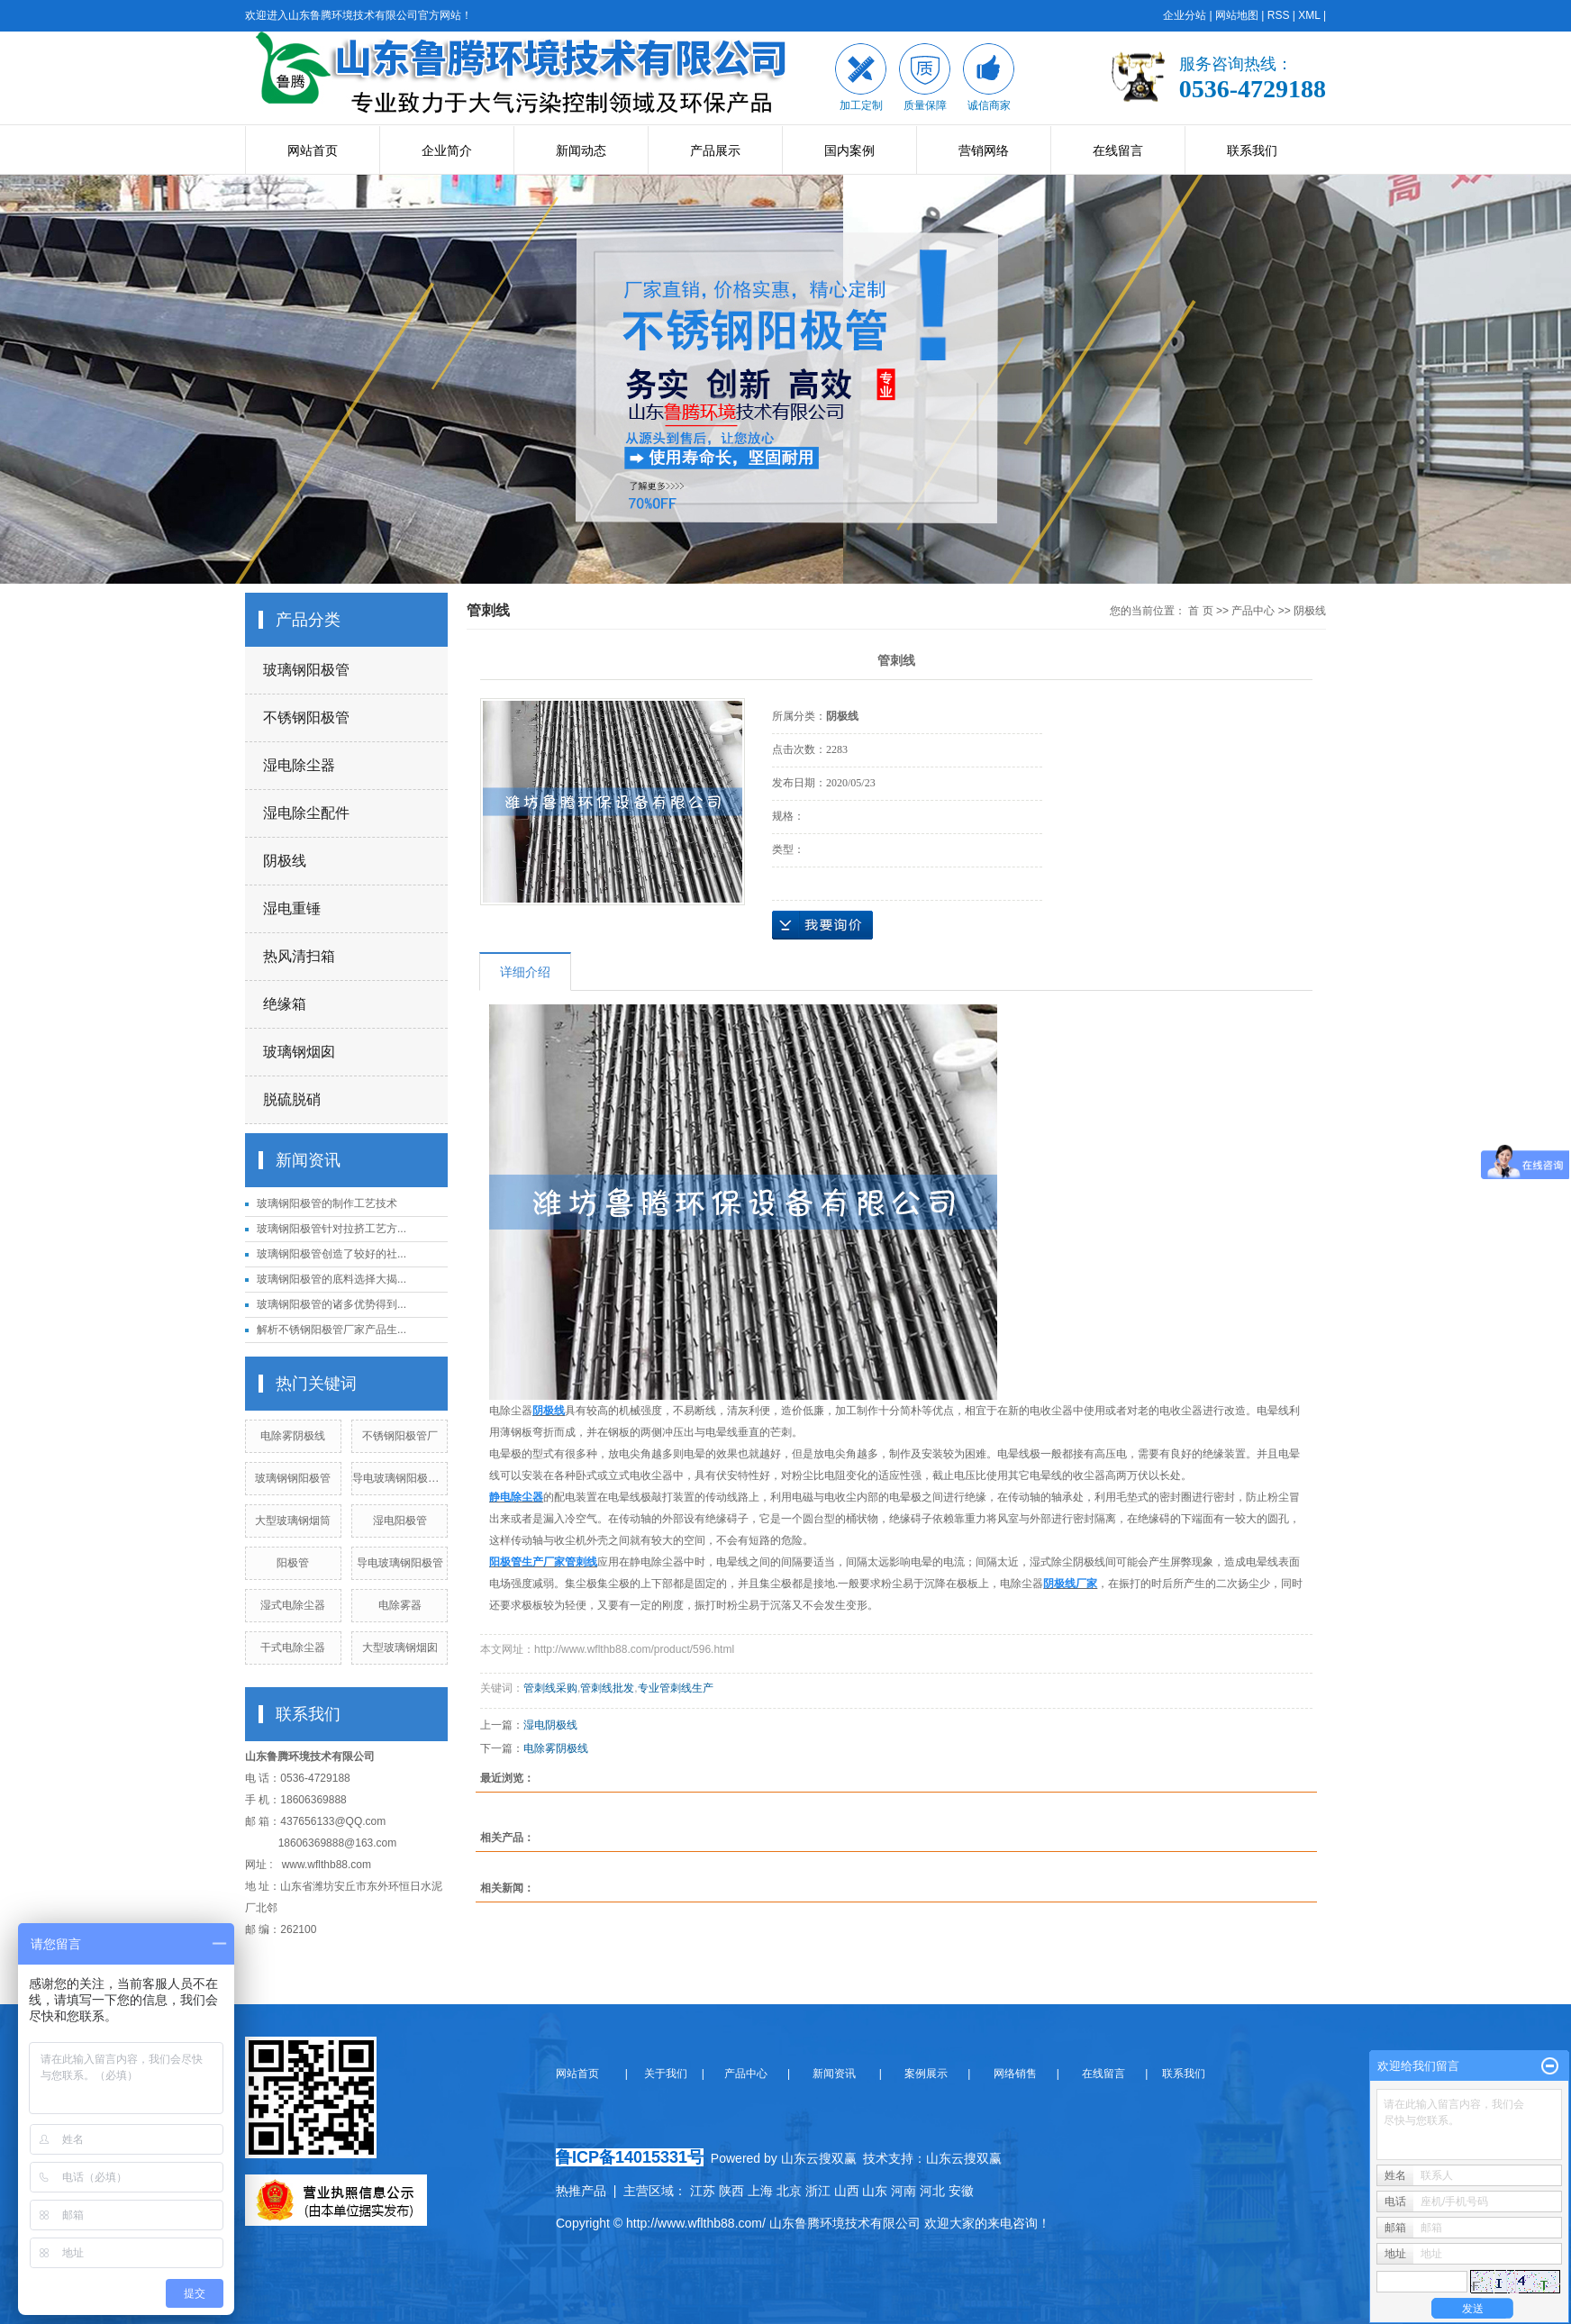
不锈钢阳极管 (306, 717)
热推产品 (581, 2190)
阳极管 (293, 1563)
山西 (846, 2190)
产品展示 (715, 150)
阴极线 (284, 860)
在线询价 (822, 925)
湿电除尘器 (299, 765)
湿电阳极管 (400, 1520)
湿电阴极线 (550, 1725)
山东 (874, 2190)
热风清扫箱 (299, 956)
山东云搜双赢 (964, 2158)
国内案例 (849, 150)
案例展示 (925, 2073)
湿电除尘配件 (306, 813)
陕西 (731, 2190)
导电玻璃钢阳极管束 (401, 1478)
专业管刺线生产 (675, 1688)
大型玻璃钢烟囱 (400, 1647)
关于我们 (671, 2073)
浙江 (818, 2190)
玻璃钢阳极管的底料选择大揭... (331, 1279)
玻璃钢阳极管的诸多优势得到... (331, 1304)
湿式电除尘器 (292, 1605)
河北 (932, 2190)
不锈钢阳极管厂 (400, 1436)
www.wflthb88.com (326, 1864)
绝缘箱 (284, 1004)
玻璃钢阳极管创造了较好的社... (331, 1254)
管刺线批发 (607, 1688)
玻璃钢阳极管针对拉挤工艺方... (331, 1228)
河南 (903, 2190)
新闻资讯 (833, 2073)
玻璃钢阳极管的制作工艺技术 (327, 1203)
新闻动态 (581, 150)
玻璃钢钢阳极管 (293, 1478)
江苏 (702, 2190)
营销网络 (983, 150)
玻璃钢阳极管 (306, 669)
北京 (789, 2190)
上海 (760, 2190)
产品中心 (1253, 610)
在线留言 (1118, 150)
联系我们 (1252, 150)
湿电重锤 (292, 908)
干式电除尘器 (292, 1647)
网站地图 (1236, 15)
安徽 (961, 2190)
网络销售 (1017, 2073)
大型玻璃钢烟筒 (293, 1520)
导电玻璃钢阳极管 (400, 1563)
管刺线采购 (550, 1688)
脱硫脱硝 (292, 1099)
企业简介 (447, 150)
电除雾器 (400, 1605)
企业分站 (1184, 15)
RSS (1278, 15)
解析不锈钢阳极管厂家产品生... (331, 1329)
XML (1309, 15)
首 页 (1200, 610)
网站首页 (312, 150)
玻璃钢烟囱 (299, 1051)
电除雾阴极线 (292, 1436)
